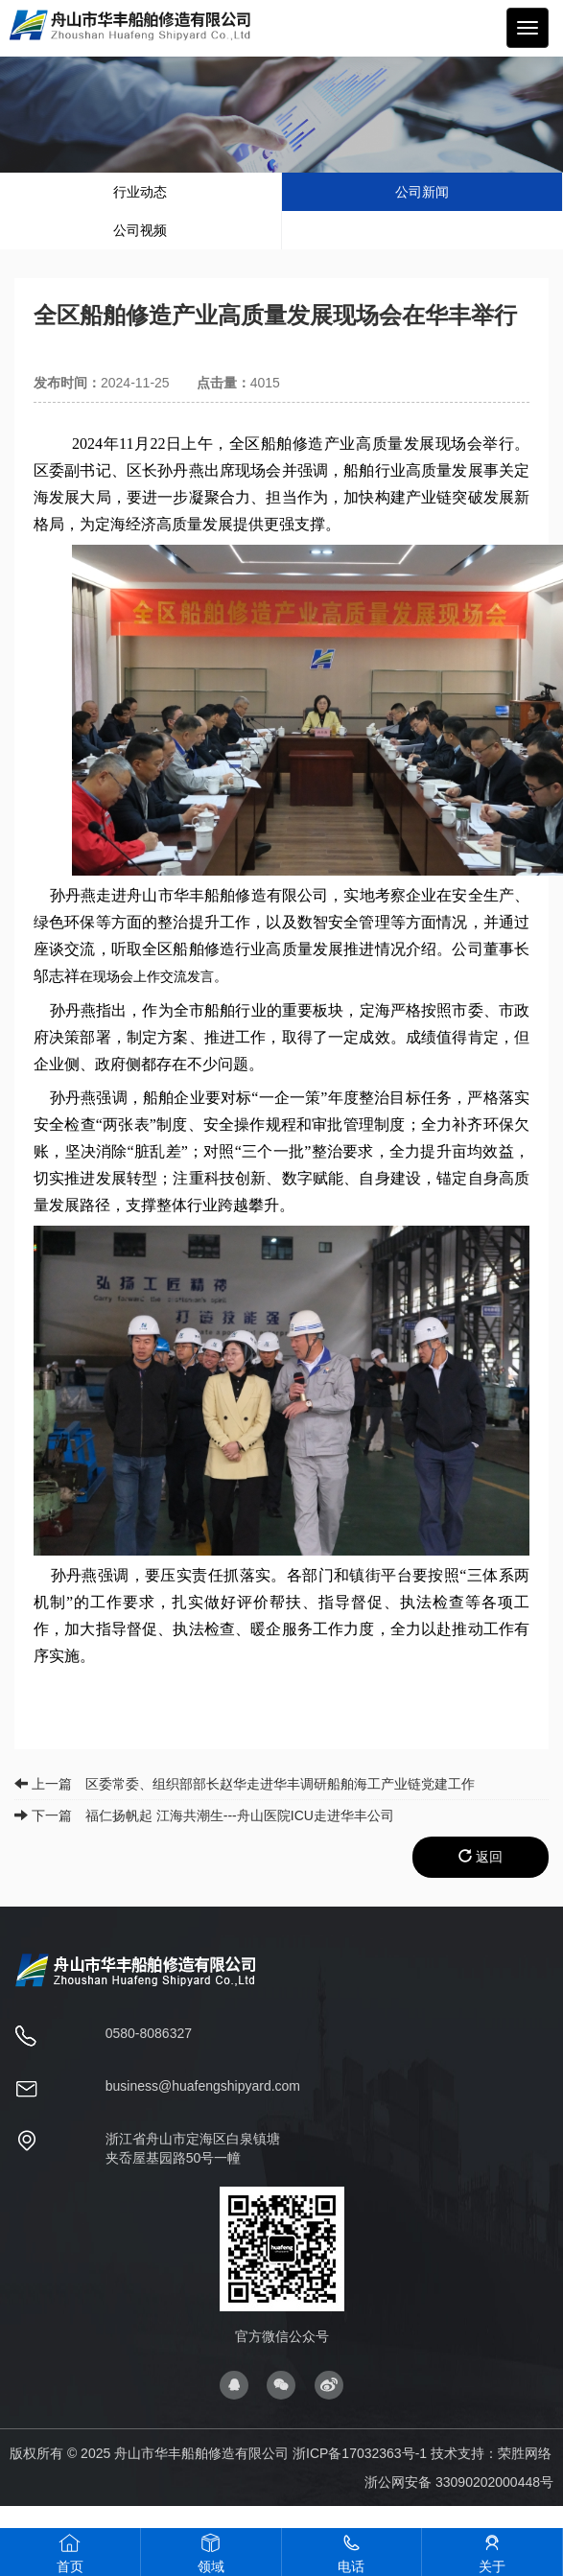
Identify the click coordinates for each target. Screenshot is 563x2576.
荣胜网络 (524, 2453)
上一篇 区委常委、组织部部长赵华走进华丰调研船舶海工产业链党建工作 (244, 1783)
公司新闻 (422, 191)
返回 (480, 1856)
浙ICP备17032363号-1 (360, 2453)
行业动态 (140, 191)
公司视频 (140, 230)
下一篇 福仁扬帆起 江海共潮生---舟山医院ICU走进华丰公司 (204, 1815)
